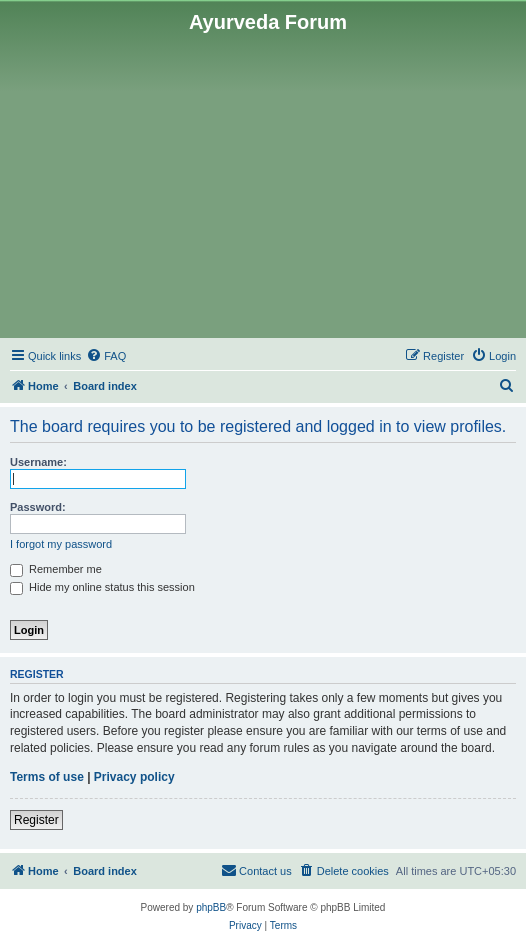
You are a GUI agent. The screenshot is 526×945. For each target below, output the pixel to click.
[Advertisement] (263, 184)
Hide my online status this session (102, 587)
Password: (38, 507)
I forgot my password (61, 544)
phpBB (211, 907)
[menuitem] (106, 356)
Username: (38, 462)
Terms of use (47, 777)
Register (36, 820)
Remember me (56, 569)
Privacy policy (134, 777)
